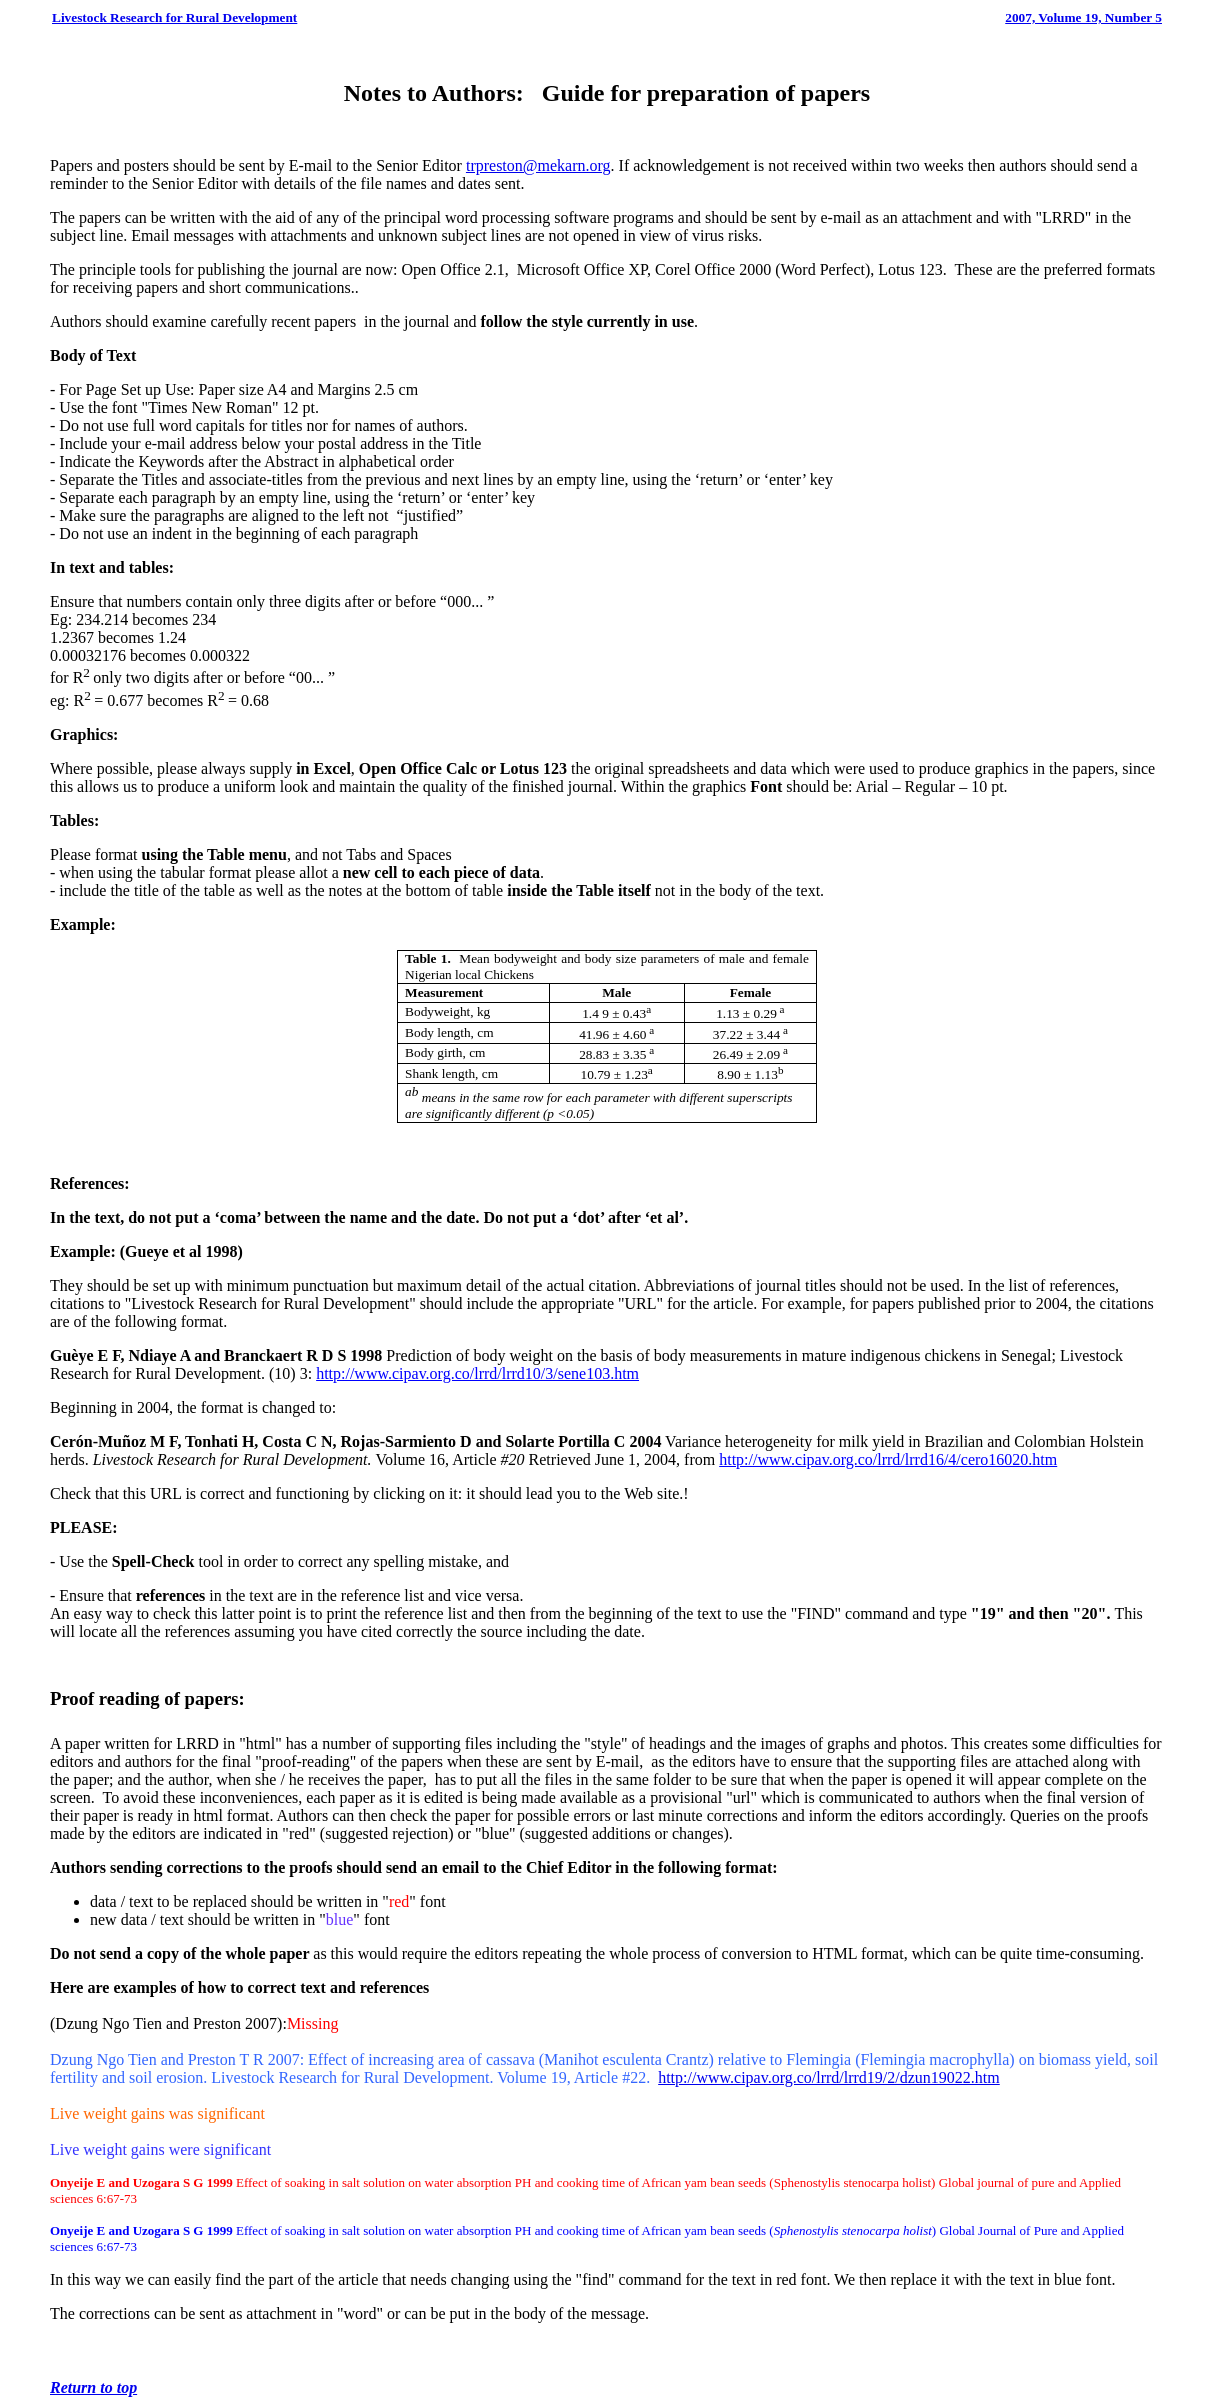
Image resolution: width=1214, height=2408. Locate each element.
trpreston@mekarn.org (538, 165)
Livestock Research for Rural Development (174, 17)
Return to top (93, 2387)
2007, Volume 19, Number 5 (1083, 17)
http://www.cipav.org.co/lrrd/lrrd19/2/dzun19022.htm (829, 2077)
